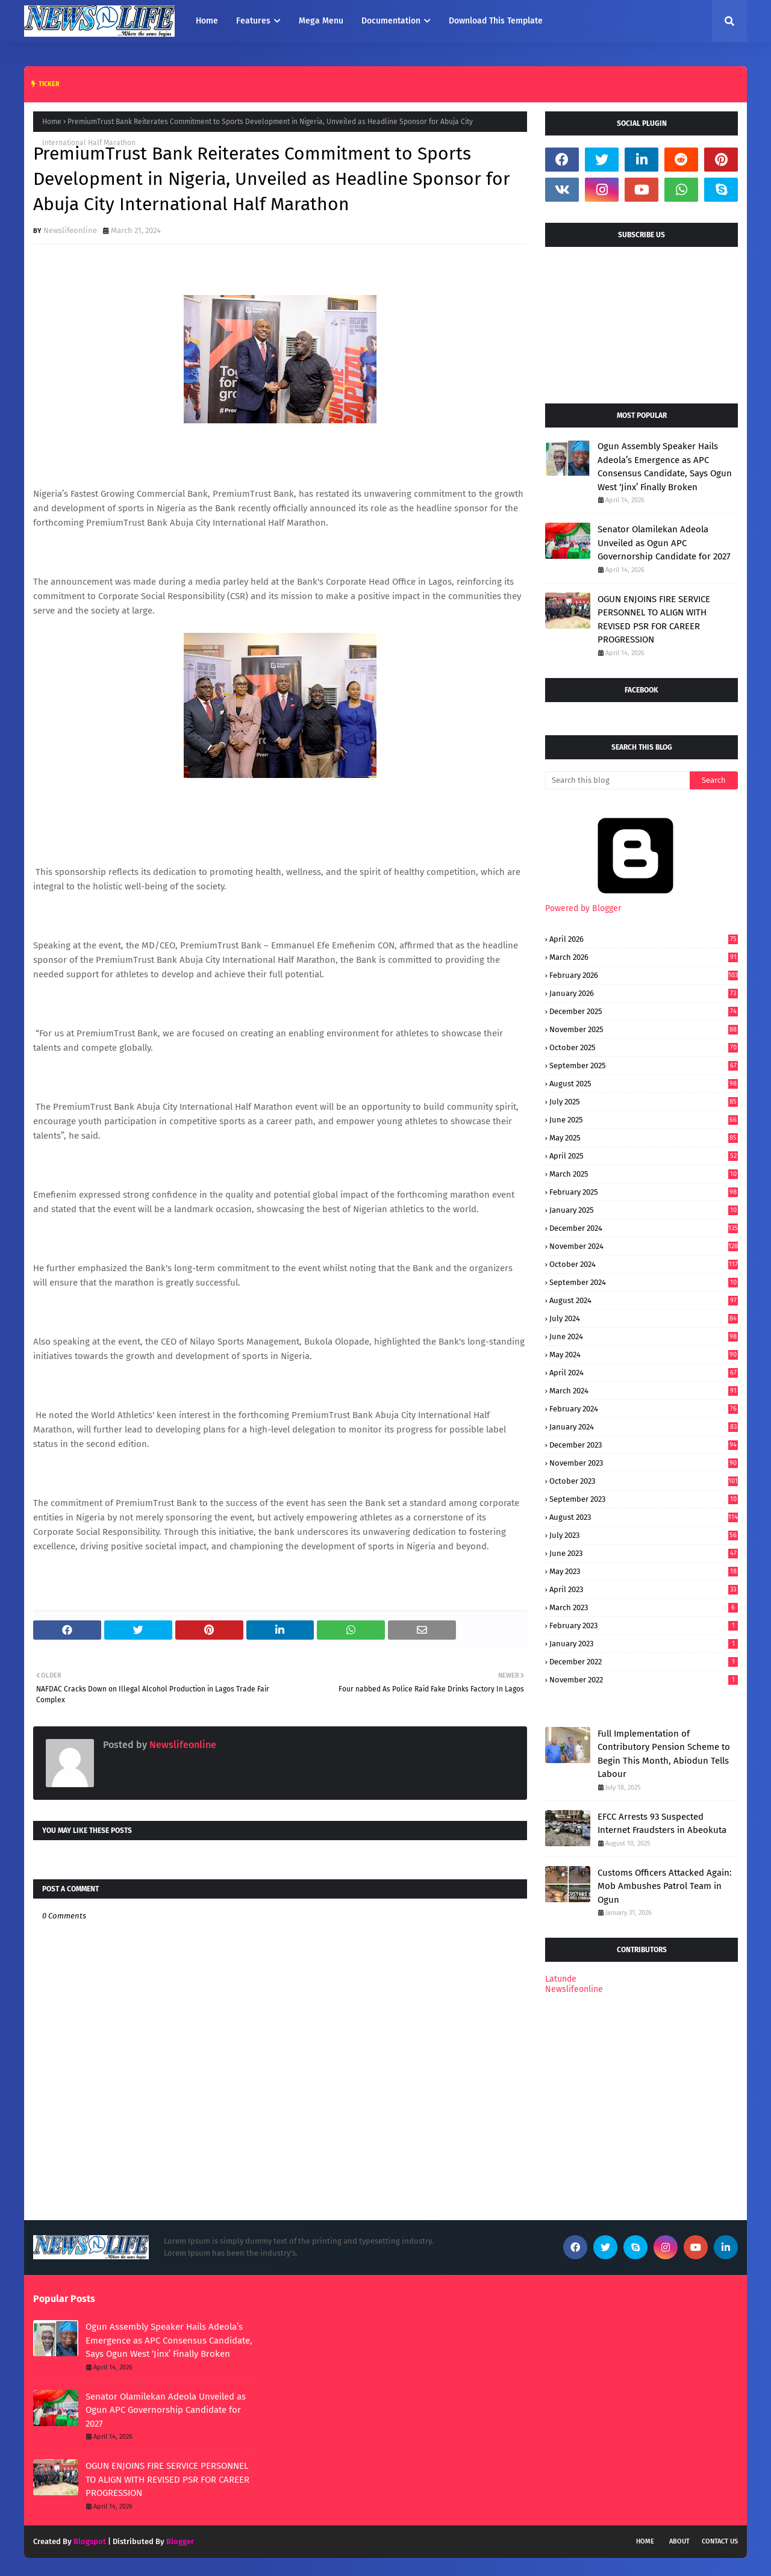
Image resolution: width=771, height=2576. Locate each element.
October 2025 (643, 1047)
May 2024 (643, 1354)
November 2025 (643, 1029)
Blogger (180, 2541)
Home (51, 121)
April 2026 (643, 939)
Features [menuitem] (253, 21)
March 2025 (643, 1173)
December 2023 (643, 1444)
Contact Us (720, 2541)
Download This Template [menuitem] (496, 21)
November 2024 (643, 1246)
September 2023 (643, 1499)
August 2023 (643, 1517)
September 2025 (643, 1065)
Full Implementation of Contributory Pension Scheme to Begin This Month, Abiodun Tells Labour (664, 1754)
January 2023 (643, 1643)
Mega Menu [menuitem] (321, 21)
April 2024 (643, 1372)
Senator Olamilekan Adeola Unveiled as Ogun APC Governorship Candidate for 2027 (664, 543)
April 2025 (643, 1155)
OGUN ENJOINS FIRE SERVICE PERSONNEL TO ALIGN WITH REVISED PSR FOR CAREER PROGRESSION (654, 620)
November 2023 (643, 1462)
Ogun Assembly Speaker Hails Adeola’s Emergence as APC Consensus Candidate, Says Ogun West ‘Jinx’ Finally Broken (665, 467)
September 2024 (643, 1282)
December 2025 (643, 1011)
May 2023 (643, 1571)
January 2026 (643, 993)
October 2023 (643, 1481)
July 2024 (643, 1318)
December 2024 (643, 1228)
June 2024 (643, 1336)
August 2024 (643, 1300)
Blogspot (89, 2541)
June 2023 (643, 1553)
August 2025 (643, 1083)
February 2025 (643, 1191)
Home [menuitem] (207, 21)
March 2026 (643, 957)
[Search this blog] (617, 780)
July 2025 (643, 1101)
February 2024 (643, 1408)
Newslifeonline (70, 230)
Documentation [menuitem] (390, 21)
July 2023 (643, 1535)
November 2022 (643, 1679)
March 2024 (643, 1390)
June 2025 (643, 1119)
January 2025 (643, 1210)
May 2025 (643, 1137)
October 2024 (643, 1264)
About (679, 2541)
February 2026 (643, 975)
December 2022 (643, 1661)
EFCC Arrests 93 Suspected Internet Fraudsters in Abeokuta (662, 1823)
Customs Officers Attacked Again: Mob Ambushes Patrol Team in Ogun (665, 1886)
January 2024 (643, 1426)
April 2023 (643, 1589)
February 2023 (643, 1625)
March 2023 (643, 1607)
